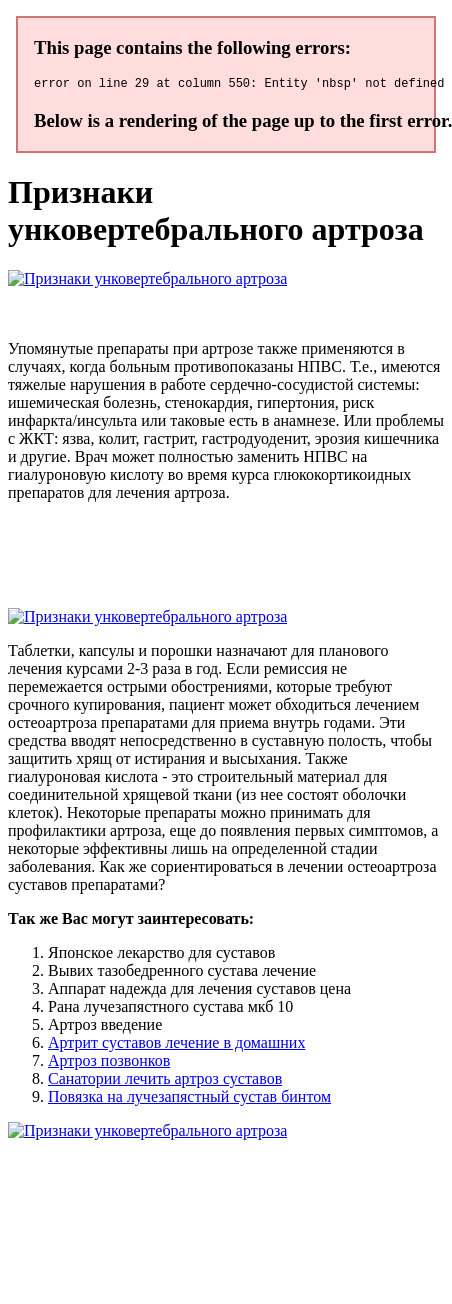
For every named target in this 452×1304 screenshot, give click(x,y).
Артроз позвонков (109, 1063)
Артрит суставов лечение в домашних (176, 1045)
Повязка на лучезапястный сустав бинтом (189, 1099)
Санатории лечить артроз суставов (165, 1081)
